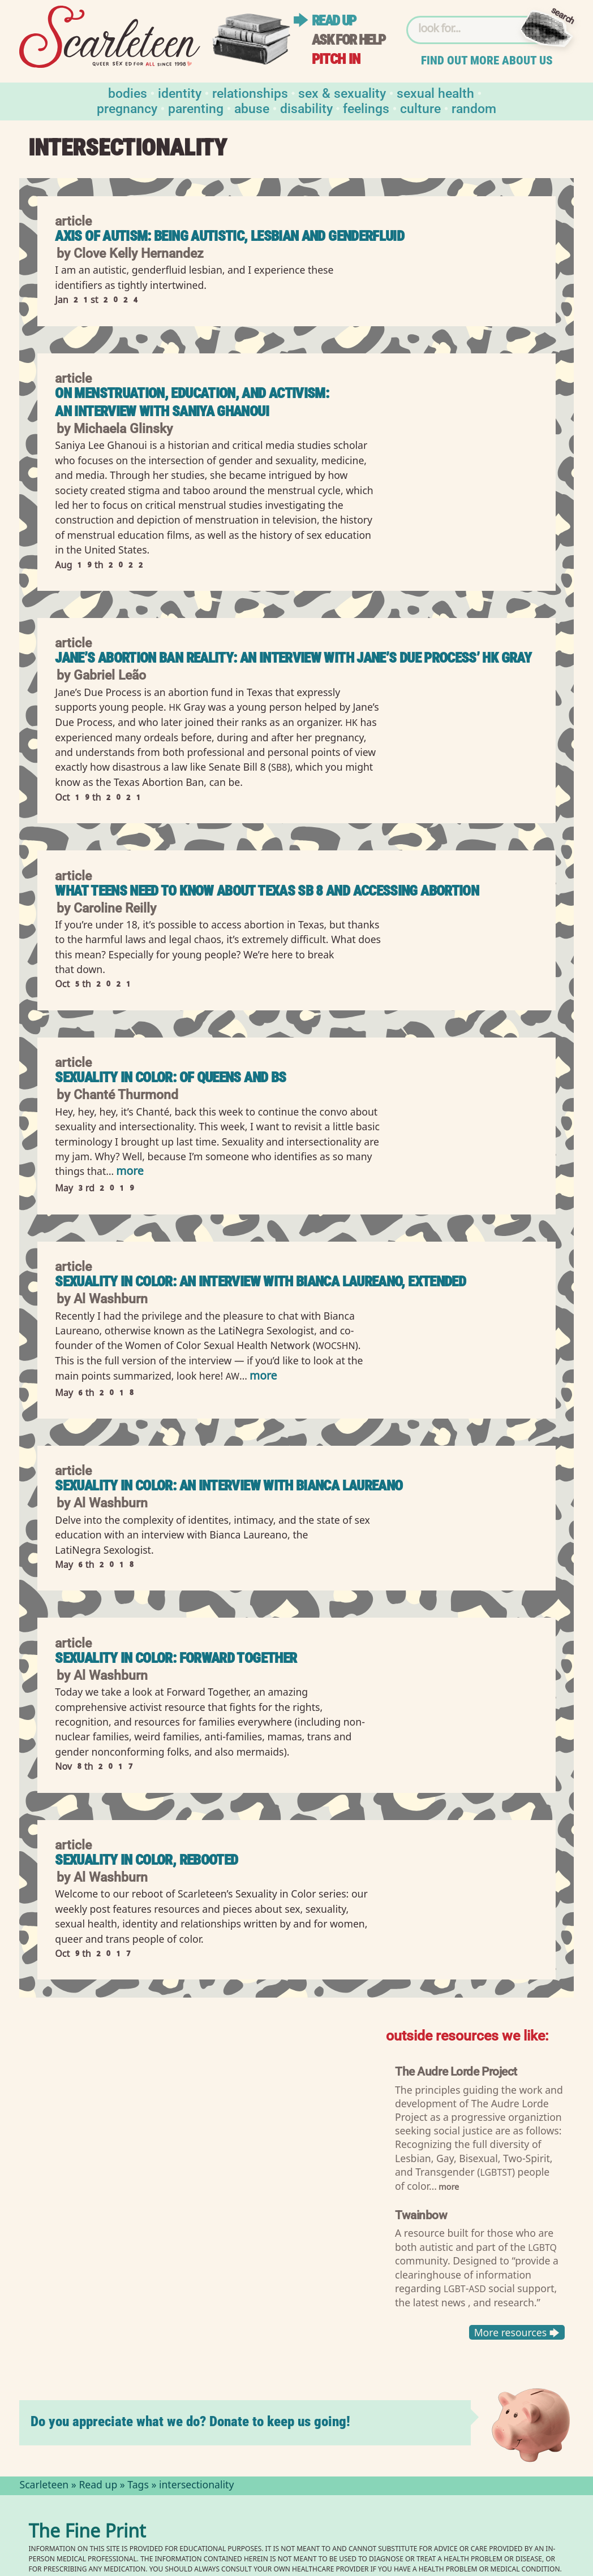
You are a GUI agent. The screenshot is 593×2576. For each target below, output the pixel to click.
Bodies (127, 92)
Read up (334, 20)
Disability (306, 107)
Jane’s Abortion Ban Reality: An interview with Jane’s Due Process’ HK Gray (293, 658)
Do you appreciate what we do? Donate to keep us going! (190, 2421)
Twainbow (421, 2214)
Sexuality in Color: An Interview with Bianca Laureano (228, 1485)
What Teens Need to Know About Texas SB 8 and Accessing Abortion (267, 891)
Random (474, 107)
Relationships (250, 92)
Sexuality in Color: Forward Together (175, 1658)
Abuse (251, 107)
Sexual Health (435, 92)
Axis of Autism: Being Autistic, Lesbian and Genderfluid (229, 236)
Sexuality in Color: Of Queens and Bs (170, 1077)
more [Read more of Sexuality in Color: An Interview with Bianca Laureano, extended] (263, 1377)
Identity (179, 92)
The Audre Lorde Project (456, 2071)
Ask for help (348, 40)
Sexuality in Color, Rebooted (146, 1860)
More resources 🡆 (516, 2332)
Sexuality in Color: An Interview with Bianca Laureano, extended (260, 1281)
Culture (420, 107)
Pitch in (336, 59)
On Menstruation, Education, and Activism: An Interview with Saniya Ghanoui (192, 402)
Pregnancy (127, 107)
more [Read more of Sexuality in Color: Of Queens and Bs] (129, 1172)
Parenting (196, 107)
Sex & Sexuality (342, 92)
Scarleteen (43, 2486)
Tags (138, 2486)
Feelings (366, 107)
